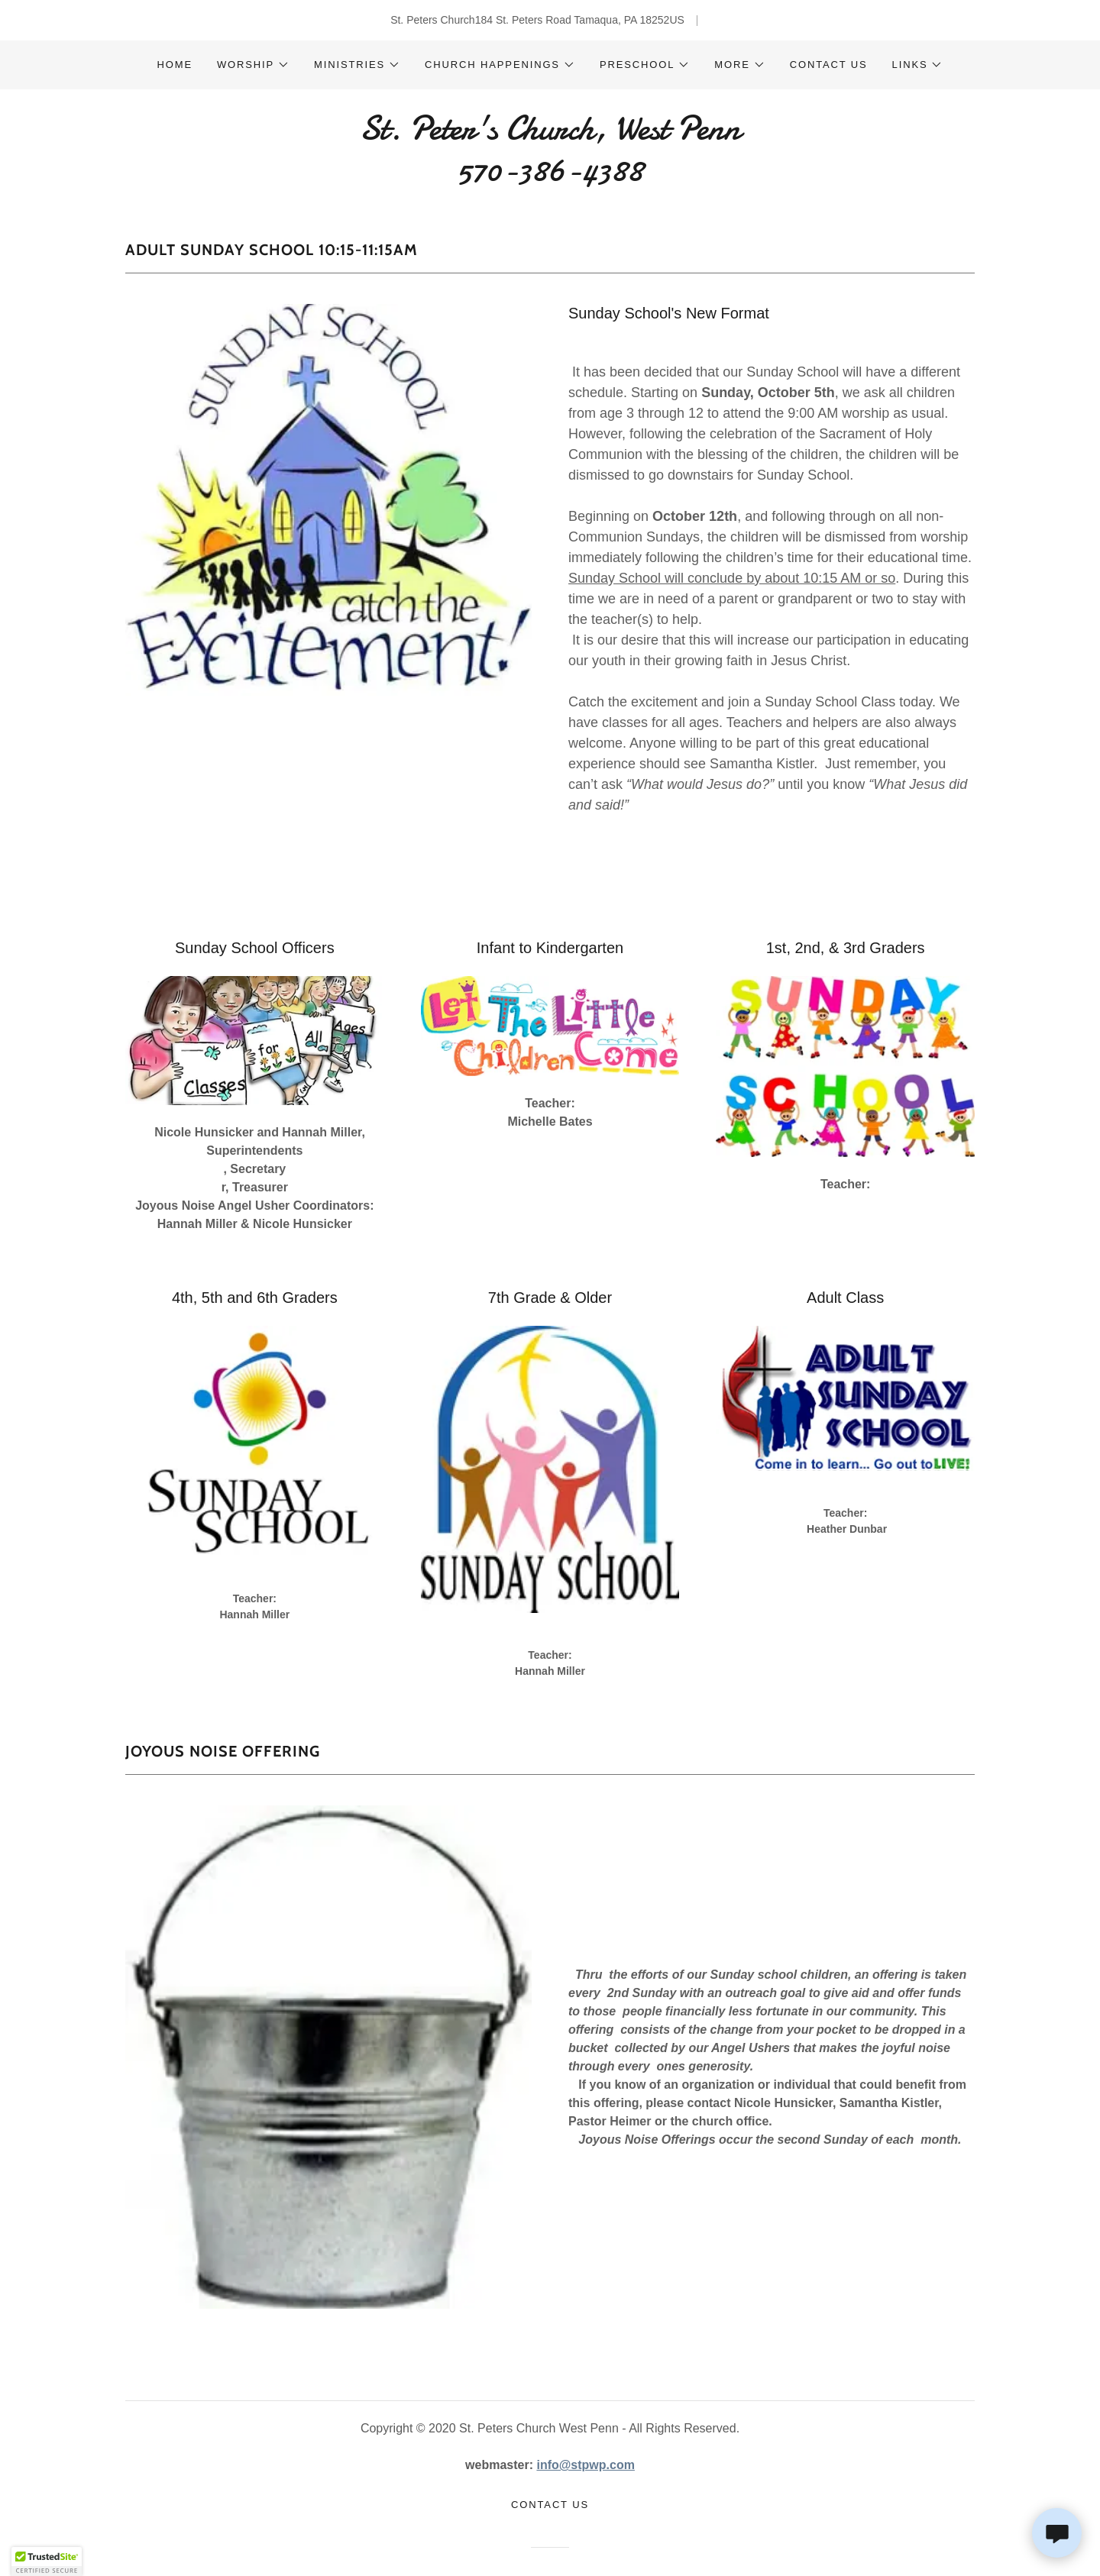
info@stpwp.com (585, 2464)
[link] (550, 176)
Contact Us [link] (829, 64)
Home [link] (174, 64)
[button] (253, 65)
